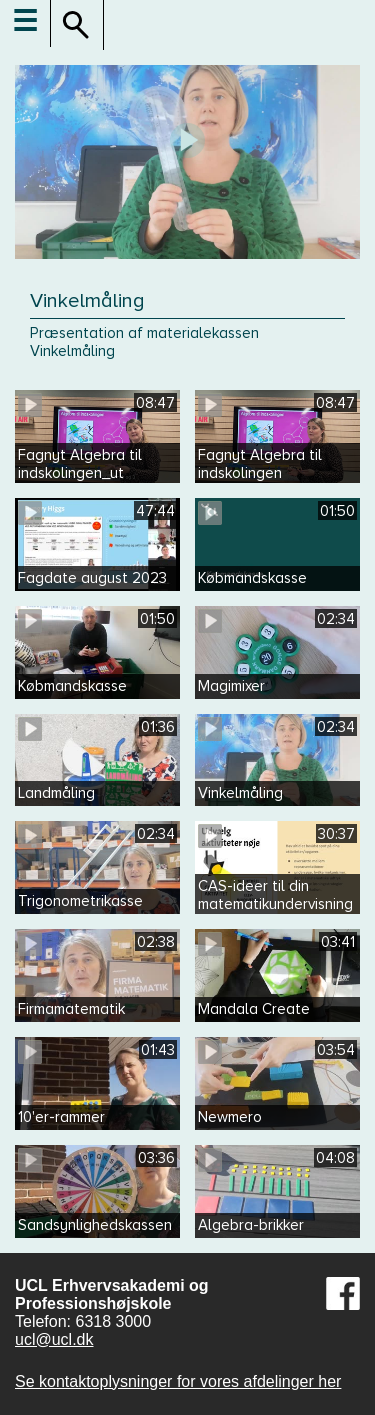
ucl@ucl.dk (54, 1339)
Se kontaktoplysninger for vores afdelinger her (178, 1381)
